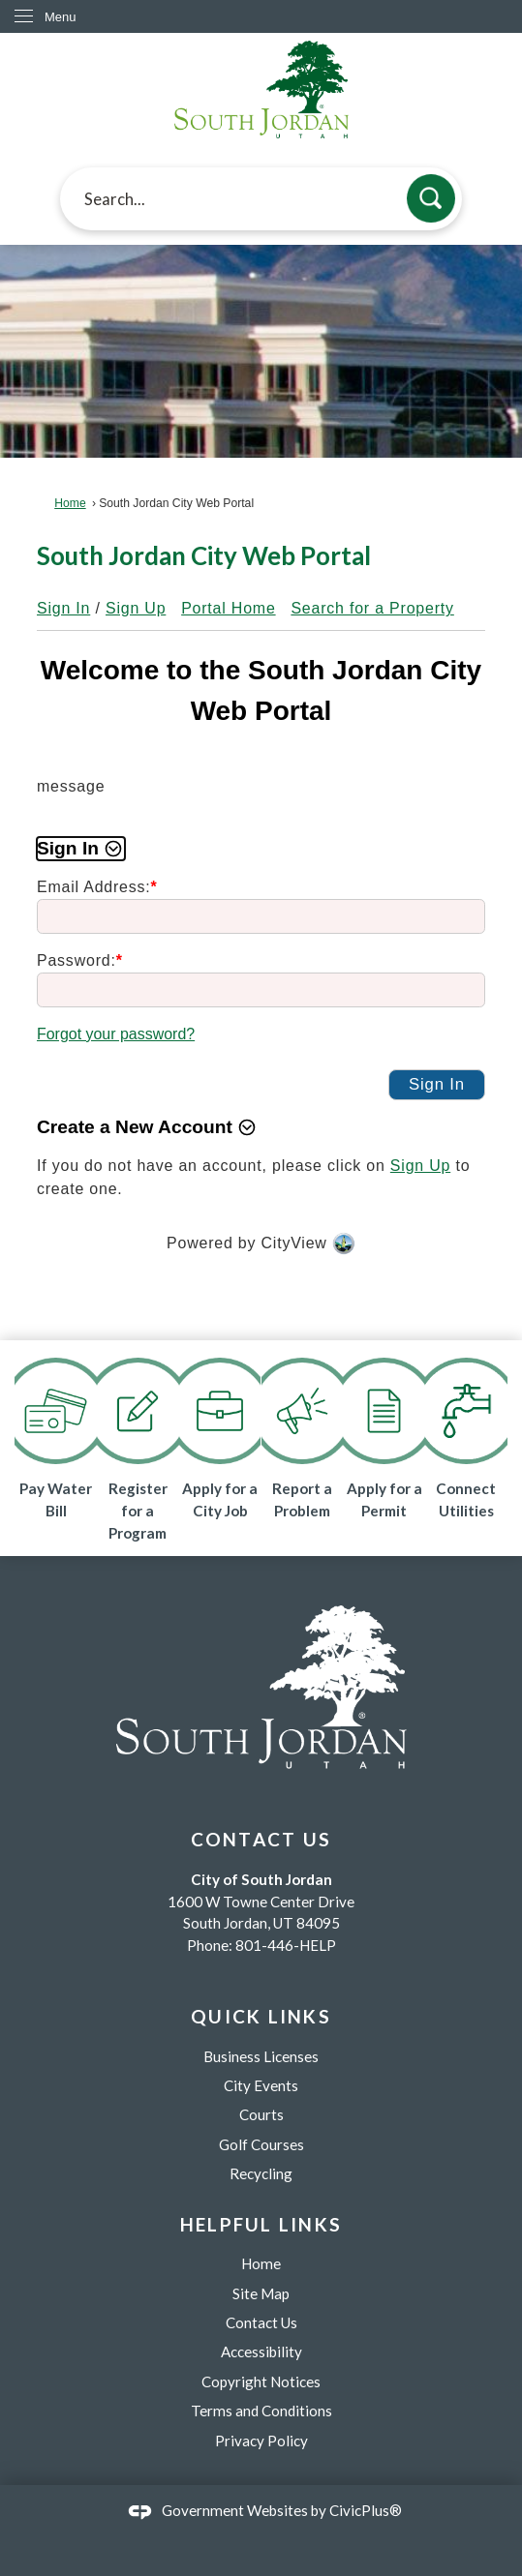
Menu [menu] (61, 17)
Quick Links (261, 2016)
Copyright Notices (261, 2381)
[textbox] (261, 198)
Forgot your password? (116, 1034)
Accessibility (261, 2351)
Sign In (63, 608)
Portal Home (228, 608)
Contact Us (261, 2322)
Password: (80, 960)
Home (69, 503)
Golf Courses (261, 2144)
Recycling (261, 2173)
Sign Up (136, 608)
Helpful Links (261, 2224)
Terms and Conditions (261, 2410)
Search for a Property (372, 608)
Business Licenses (261, 2056)
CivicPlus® (365, 2510)
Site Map (261, 2293)
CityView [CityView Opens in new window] (294, 1243)
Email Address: (97, 887)
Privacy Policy (261, 2440)
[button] (431, 198)
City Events (261, 2085)
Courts (261, 2114)
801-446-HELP (285, 1945)
